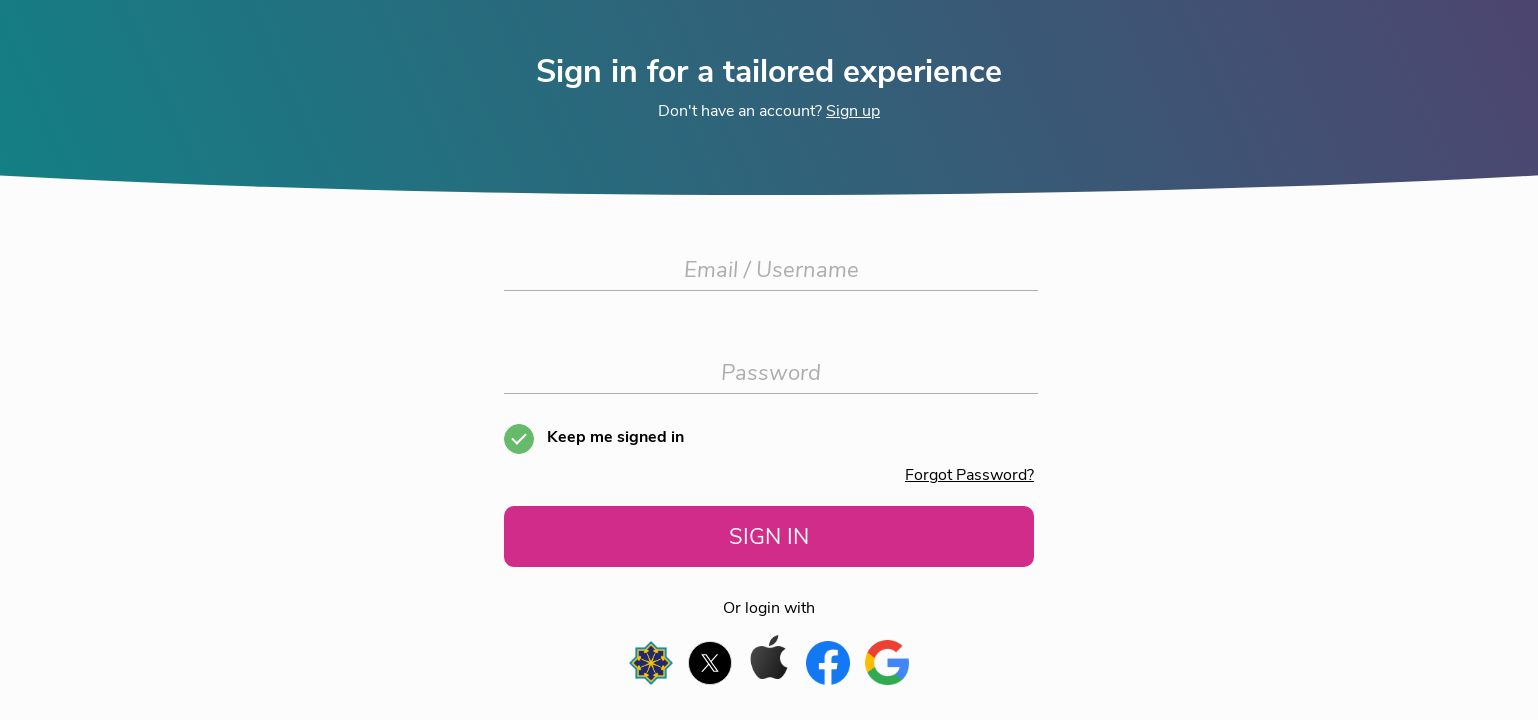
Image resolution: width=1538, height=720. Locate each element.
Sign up (853, 111)
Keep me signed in (615, 437)
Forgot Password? (969, 475)
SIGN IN (769, 536)
